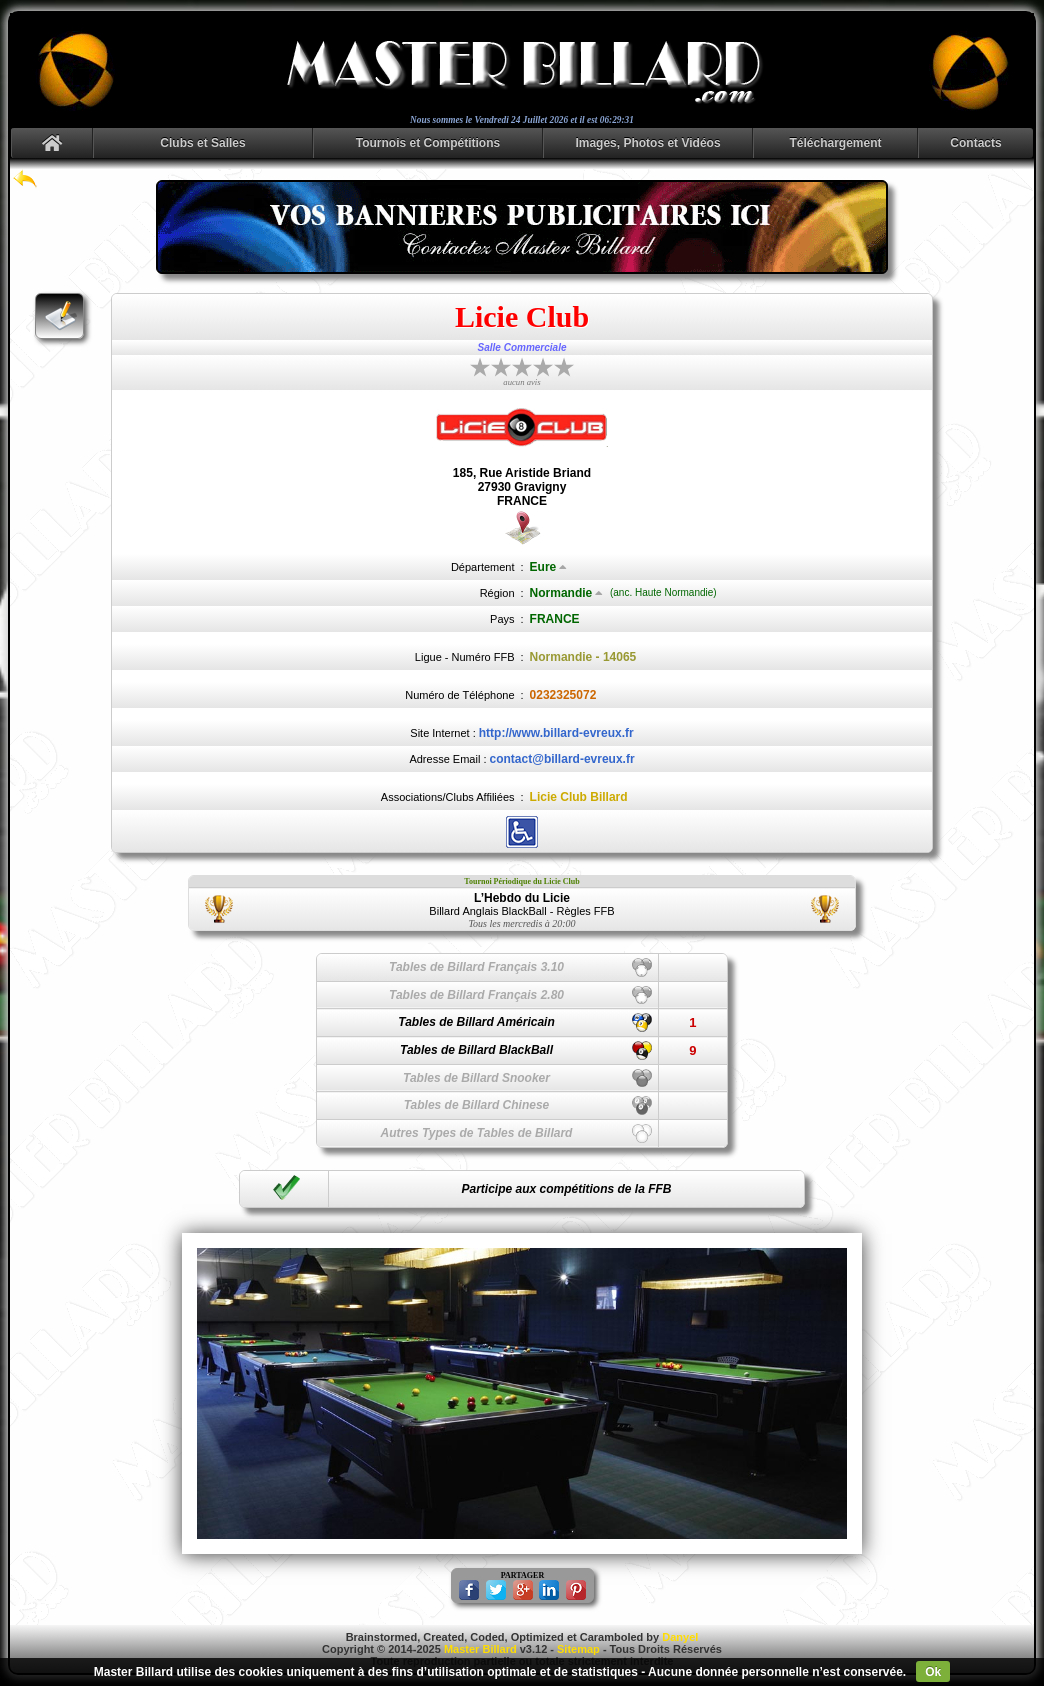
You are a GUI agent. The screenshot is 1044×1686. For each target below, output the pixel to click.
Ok (933, 1672)
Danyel (680, 1637)
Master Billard (480, 1649)
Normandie (567, 593)
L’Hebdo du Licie (522, 898)
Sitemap (578, 1649)
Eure (549, 567)
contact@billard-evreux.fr (562, 759)
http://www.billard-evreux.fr (556, 733)
